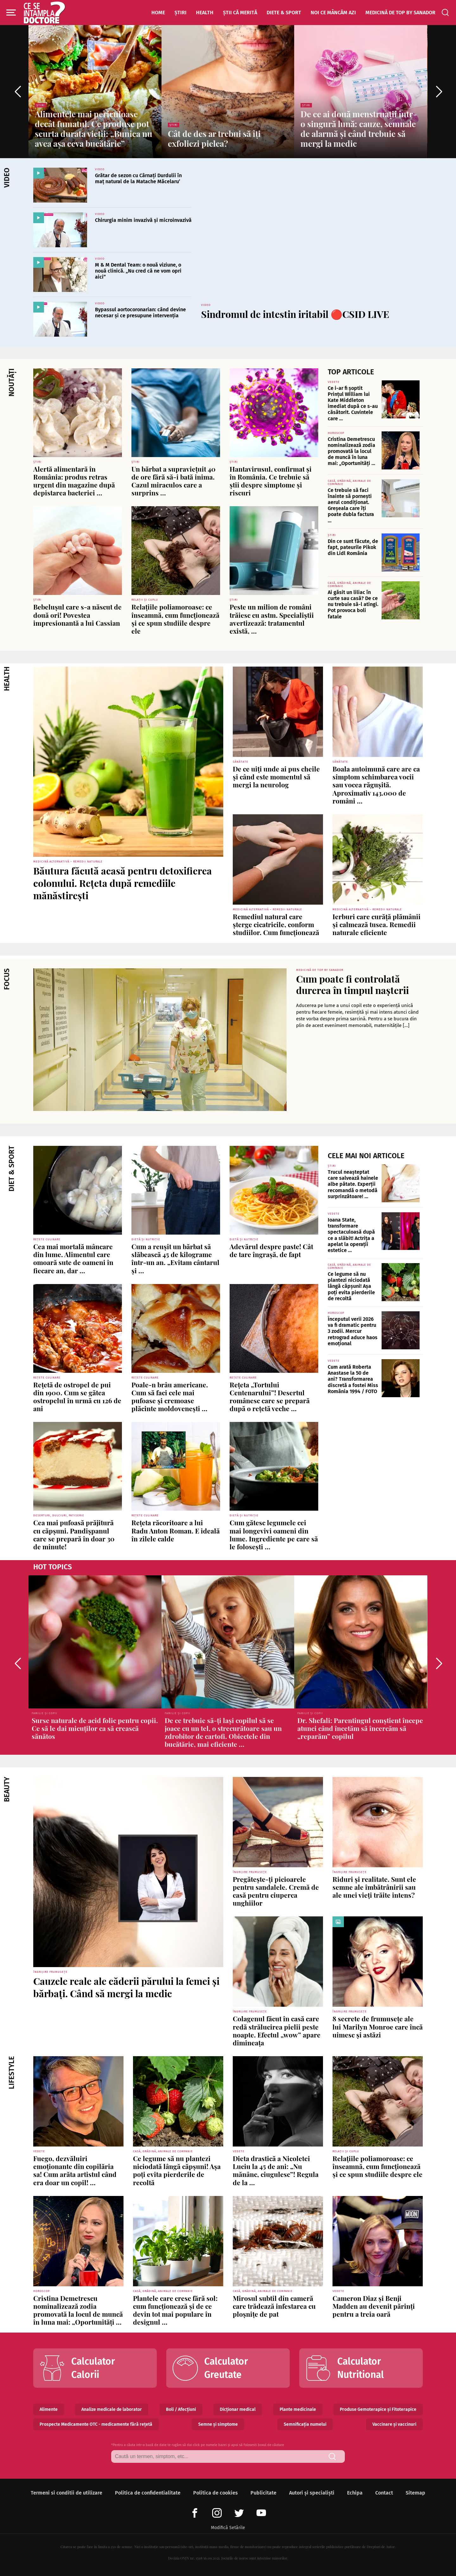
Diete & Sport (284, 13)
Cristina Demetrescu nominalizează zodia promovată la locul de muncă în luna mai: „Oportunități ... (351, 451)
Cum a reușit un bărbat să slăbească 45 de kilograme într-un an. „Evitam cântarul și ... (175, 1258)
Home (158, 13)
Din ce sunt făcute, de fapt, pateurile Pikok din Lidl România (353, 547)
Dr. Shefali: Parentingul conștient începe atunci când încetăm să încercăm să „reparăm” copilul (360, 1728)
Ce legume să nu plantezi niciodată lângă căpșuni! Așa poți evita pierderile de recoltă (351, 1286)
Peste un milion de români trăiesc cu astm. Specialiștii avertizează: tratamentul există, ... (272, 618)
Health (204, 13)
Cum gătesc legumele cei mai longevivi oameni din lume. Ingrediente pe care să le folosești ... (274, 1534)
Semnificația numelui (305, 2424)
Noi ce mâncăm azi (333, 13)
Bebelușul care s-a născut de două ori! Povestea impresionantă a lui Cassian (77, 614)
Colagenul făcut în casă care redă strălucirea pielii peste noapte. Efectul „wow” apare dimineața (276, 2030)
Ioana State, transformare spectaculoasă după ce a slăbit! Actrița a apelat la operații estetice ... (351, 1235)
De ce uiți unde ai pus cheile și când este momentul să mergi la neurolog (276, 776)
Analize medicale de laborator (111, 2409)
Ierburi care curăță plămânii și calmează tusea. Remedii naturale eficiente (376, 924)
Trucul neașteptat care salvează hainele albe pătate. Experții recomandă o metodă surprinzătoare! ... (353, 1184)
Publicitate (263, 2493)
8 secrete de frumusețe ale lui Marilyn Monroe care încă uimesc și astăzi (377, 2026)
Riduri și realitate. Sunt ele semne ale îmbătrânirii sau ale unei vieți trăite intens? (374, 1887)
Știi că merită (240, 13)
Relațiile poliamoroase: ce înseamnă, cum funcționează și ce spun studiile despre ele (175, 618)
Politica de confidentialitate (147, 2493)
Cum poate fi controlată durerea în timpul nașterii (352, 984)
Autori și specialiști (311, 2493)
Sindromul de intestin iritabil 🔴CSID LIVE (295, 314)
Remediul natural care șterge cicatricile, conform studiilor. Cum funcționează (276, 924)
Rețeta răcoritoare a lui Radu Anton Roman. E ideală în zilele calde (175, 1530)
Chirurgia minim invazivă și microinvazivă (143, 220)
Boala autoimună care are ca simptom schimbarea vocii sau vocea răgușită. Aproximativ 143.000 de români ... (376, 784)
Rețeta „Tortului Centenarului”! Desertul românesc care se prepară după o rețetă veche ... (270, 1396)
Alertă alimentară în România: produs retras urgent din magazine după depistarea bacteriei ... (74, 480)
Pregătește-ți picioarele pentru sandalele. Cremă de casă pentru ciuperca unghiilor (276, 1891)
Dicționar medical (238, 2409)
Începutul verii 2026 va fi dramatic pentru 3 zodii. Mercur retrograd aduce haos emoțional (352, 1331)
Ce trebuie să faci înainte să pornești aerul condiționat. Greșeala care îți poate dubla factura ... (351, 505)
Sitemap (415, 2493)
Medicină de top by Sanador (400, 13)
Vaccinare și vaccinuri (394, 2424)
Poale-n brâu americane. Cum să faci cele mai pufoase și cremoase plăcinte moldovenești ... (169, 1396)
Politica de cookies (215, 2493)
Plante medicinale (298, 2409)
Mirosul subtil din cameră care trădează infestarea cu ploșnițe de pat (274, 2306)
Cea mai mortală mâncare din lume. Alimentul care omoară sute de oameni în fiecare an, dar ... (73, 1258)
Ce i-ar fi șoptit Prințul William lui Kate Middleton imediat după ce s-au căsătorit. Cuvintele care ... (353, 403)
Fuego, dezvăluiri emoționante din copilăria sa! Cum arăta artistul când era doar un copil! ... (75, 2170)
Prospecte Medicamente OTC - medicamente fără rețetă (96, 2424)
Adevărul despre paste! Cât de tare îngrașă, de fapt (271, 1250)
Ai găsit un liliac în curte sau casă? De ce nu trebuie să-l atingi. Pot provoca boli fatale (353, 604)
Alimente (49, 2409)
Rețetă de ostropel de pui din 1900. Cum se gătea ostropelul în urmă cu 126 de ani (77, 1396)
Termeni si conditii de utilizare (66, 2493)
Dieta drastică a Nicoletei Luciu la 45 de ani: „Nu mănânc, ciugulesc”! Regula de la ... (276, 2170)
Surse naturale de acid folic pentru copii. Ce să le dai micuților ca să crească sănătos (95, 1728)
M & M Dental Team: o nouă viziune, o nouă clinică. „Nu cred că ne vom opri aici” (138, 271)
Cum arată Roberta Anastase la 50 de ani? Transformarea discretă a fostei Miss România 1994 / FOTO (353, 1379)
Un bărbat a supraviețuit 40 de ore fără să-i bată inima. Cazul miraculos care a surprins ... (173, 480)
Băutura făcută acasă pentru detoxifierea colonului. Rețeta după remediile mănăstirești (122, 883)
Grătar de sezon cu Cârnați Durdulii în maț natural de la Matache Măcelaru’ (138, 178)
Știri (180, 13)
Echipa (355, 2493)
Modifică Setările (228, 2527)
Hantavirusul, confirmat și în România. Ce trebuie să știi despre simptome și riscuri (271, 480)
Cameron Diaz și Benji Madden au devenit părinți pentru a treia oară (373, 2306)
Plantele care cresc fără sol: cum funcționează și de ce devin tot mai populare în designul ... (175, 2310)
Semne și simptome (218, 2424)
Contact (384, 2493)
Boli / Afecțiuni (181, 2409)
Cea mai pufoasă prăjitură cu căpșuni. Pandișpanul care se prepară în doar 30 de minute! (74, 1534)
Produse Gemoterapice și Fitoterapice (378, 2409)
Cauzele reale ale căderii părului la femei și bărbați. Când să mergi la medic (126, 1987)
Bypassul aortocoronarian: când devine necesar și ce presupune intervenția (140, 313)
